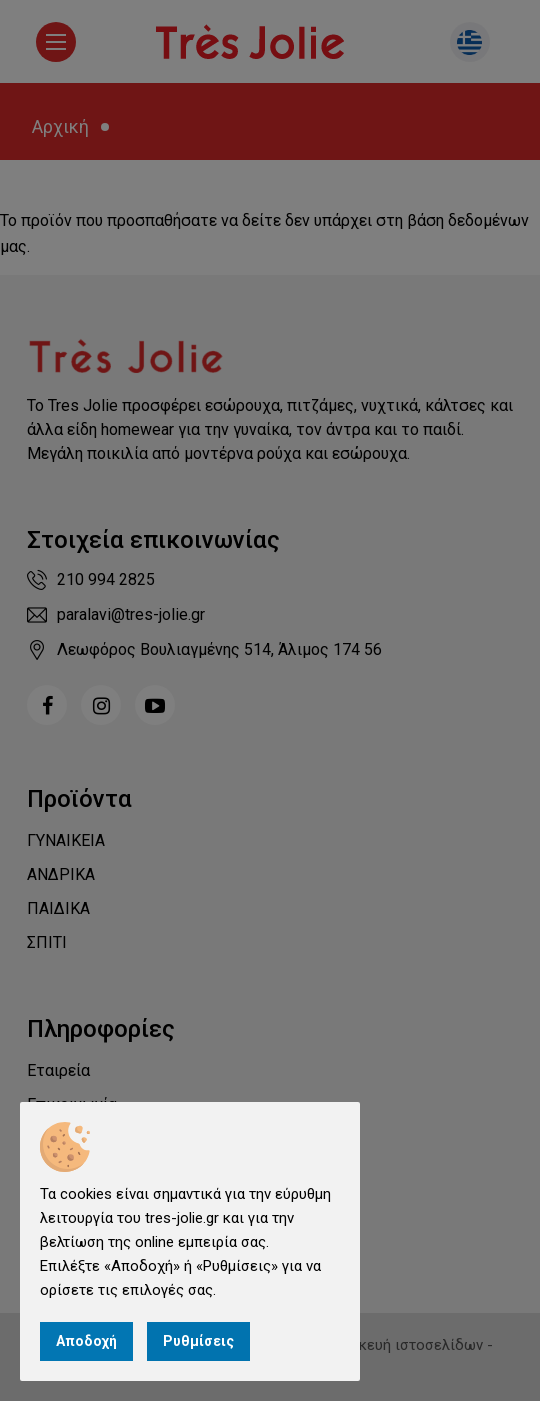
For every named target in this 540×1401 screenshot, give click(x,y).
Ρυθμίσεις (198, 1341)
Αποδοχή (86, 1341)
